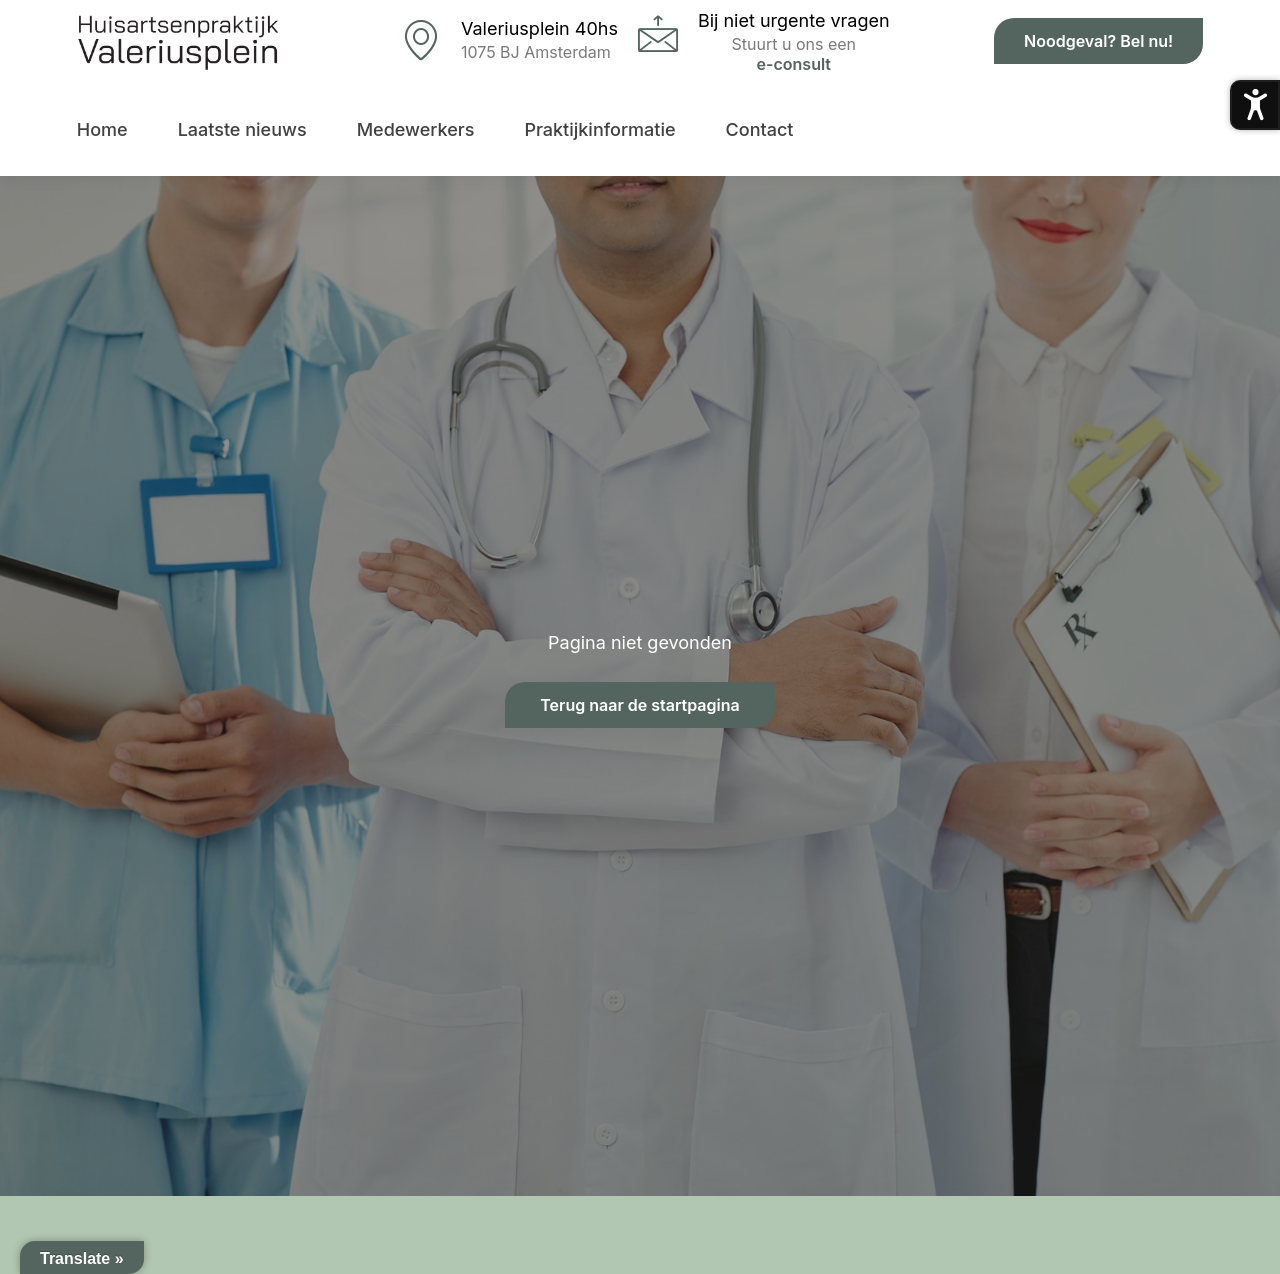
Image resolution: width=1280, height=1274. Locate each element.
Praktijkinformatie (599, 129)
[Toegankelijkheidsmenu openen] (1255, 105)
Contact (760, 129)
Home (102, 129)
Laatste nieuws (242, 129)
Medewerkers (416, 129)
